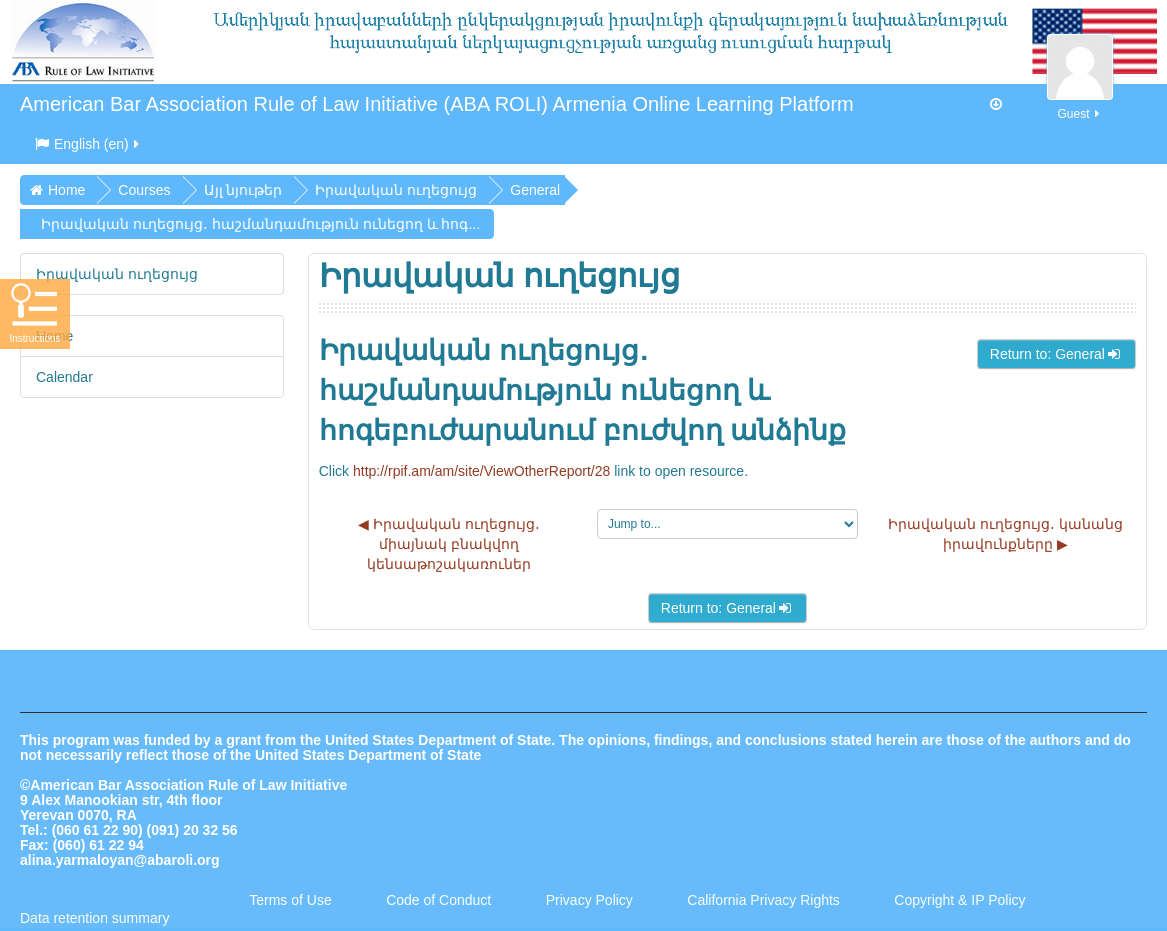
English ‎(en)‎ (88, 144)
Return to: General (1056, 354)
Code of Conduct (438, 900)
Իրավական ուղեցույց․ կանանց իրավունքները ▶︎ (1005, 534)
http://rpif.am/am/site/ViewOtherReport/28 (481, 471)
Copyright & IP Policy (959, 900)
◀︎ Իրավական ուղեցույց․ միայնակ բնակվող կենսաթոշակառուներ (449, 544)
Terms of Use (290, 900)
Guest (1080, 102)
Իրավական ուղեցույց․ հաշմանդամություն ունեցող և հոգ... (260, 224)
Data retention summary (94, 918)
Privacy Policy (589, 900)
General (535, 190)
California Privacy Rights (765, 900)
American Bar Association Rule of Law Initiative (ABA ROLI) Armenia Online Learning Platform (437, 104)
